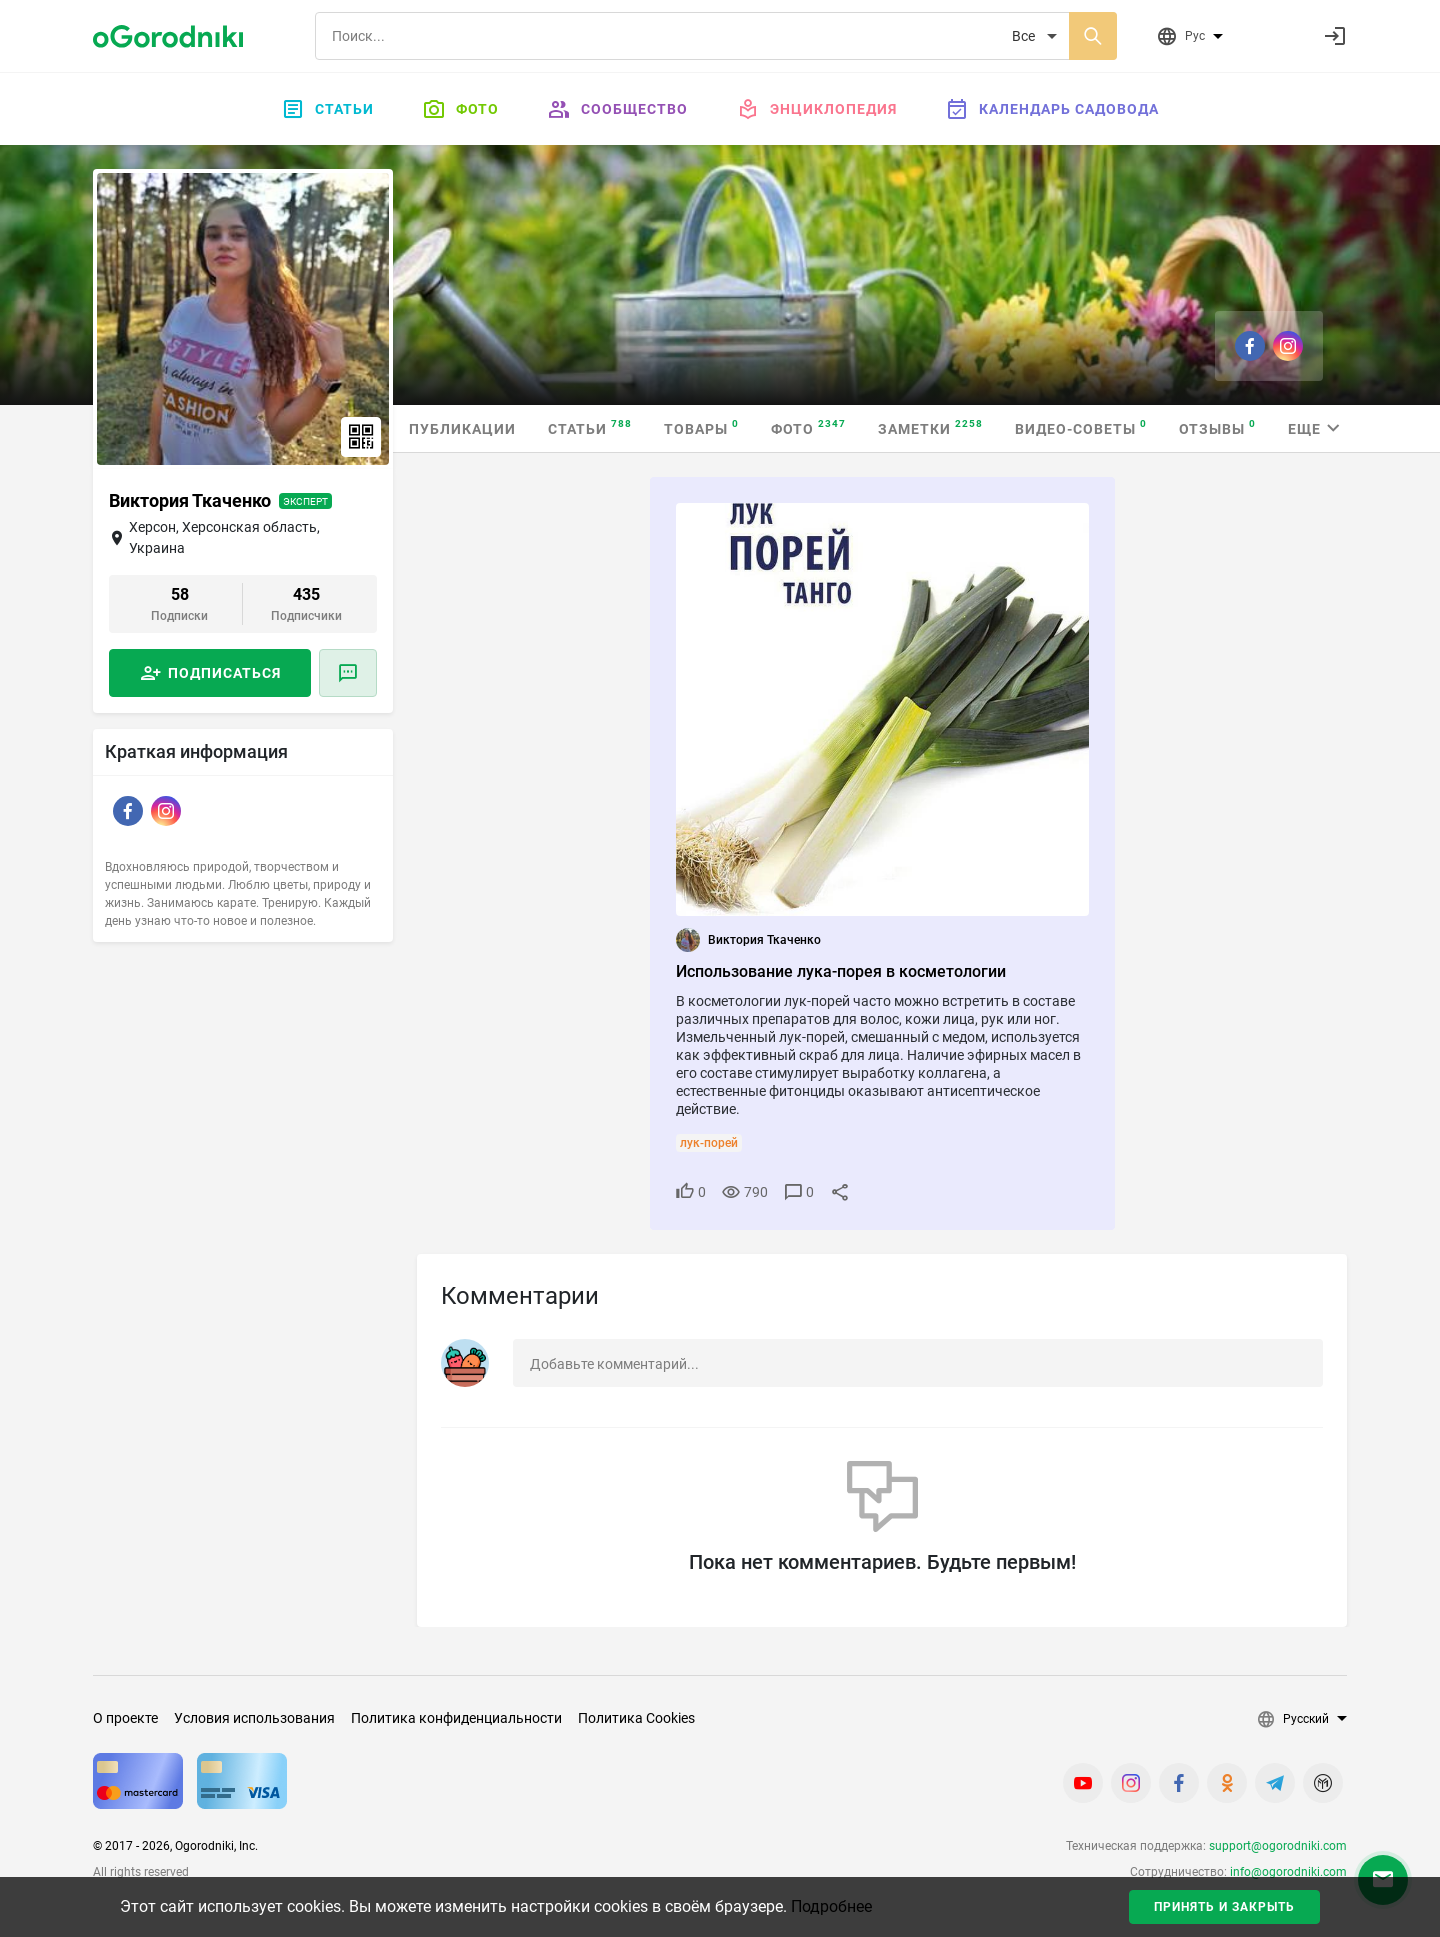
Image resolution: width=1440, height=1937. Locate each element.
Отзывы (1217, 427)
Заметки (930, 427)
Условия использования (254, 1718)
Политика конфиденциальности (456, 1718)
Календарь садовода (1052, 109)
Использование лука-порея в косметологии (841, 971)
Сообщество (617, 109)
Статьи (327, 109)
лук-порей (709, 1143)
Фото (460, 109)
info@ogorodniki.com (1288, 1872)
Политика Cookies (636, 1718)
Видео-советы (1081, 427)
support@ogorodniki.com (1278, 1846)
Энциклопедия (816, 109)
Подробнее (831, 1906)
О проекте (125, 1718)
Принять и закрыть (1224, 1907)
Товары (701, 427)
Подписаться (224, 673)
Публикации (462, 429)
